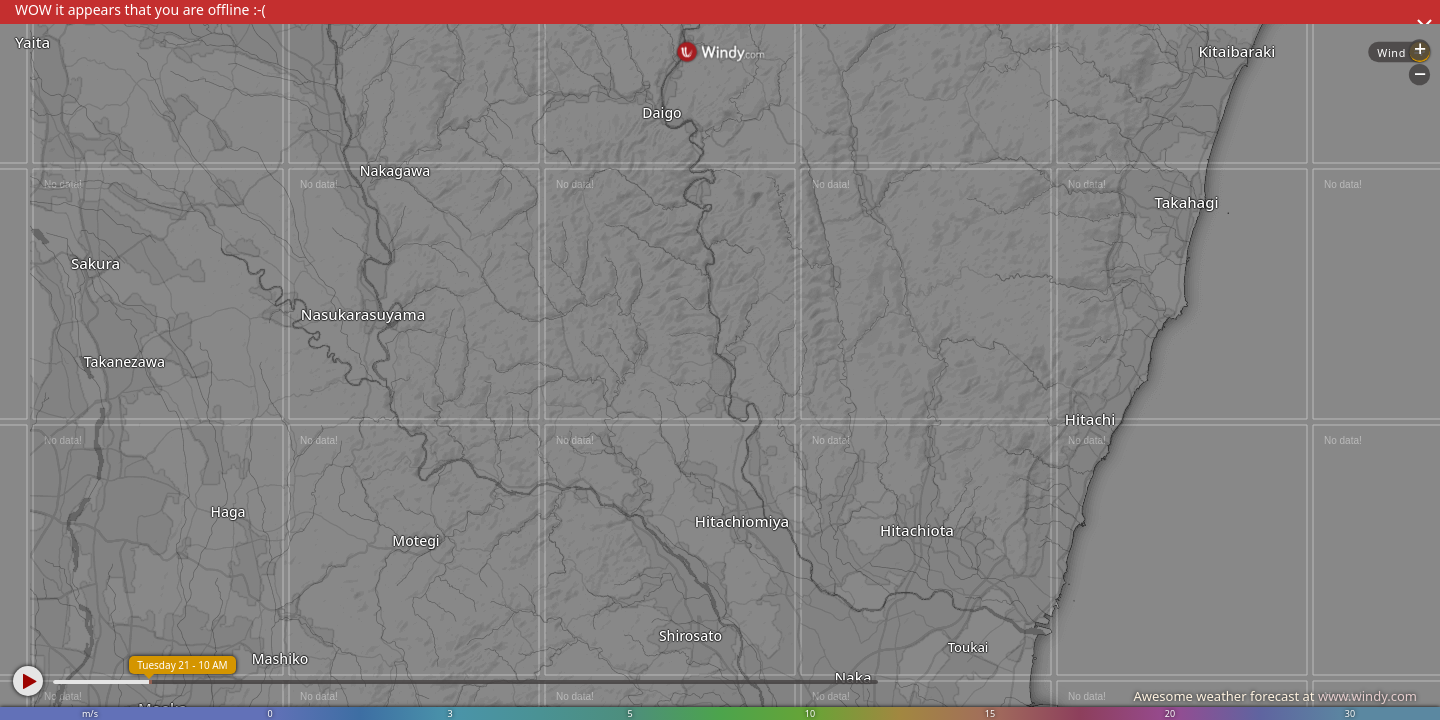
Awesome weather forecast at (1275, 696)
